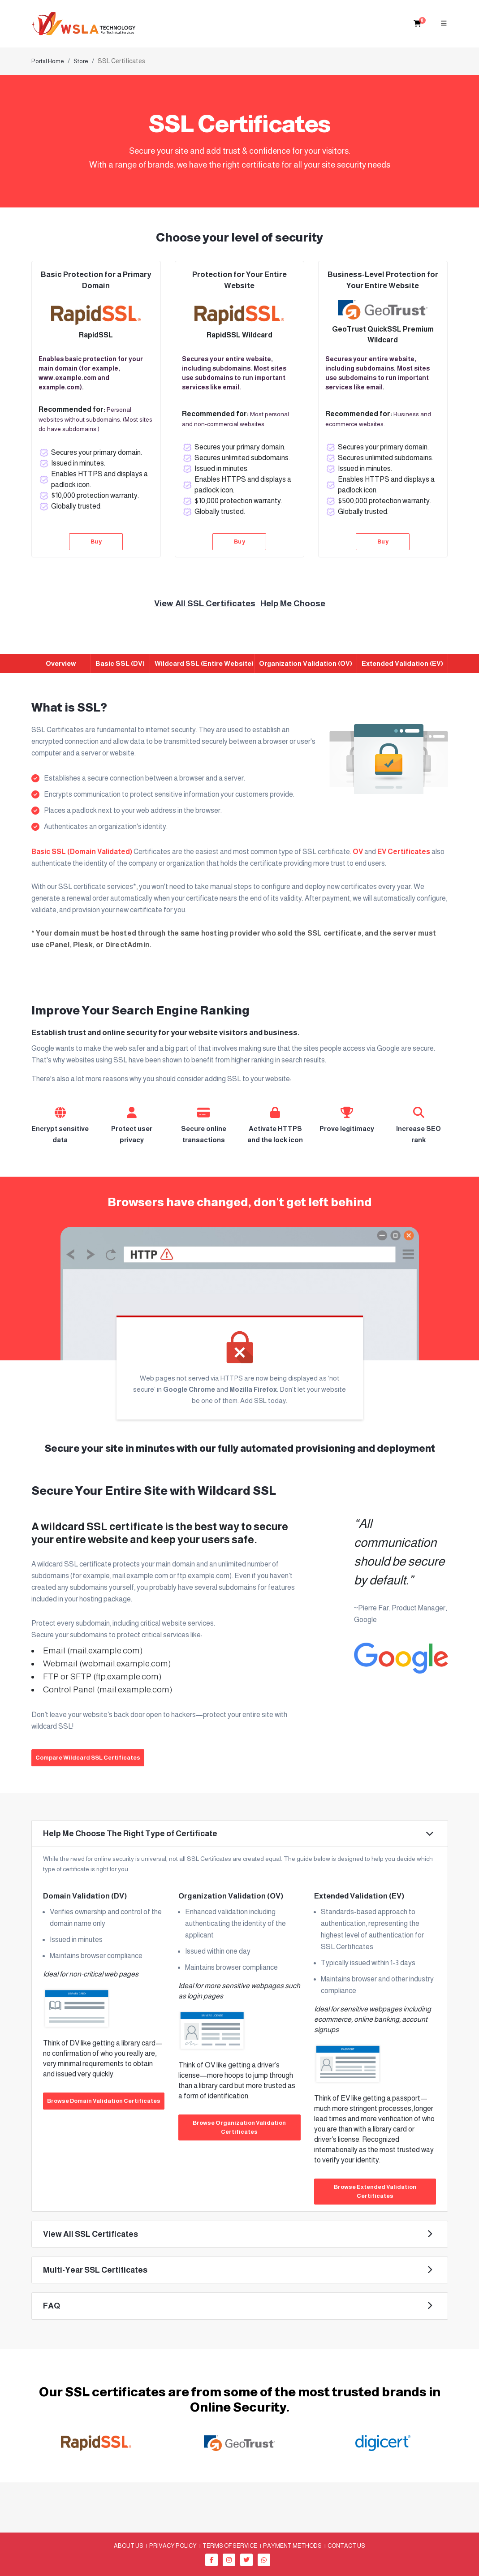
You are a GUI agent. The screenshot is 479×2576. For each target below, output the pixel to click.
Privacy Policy (173, 2545)
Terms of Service (230, 2545)
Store (80, 61)
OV (358, 851)
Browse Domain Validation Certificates (103, 2100)
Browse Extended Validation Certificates (375, 2191)
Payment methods (292, 2545)
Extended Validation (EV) (402, 663)
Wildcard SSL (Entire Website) (204, 663)
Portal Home (47, 61)
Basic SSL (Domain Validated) (81, 851)
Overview (61, 663)
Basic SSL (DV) (120, 663)
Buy (96, 541)
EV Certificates (403, 851)
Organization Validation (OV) (305, 663)
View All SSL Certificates (204, 603)
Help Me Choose (292, 603)
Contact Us (346, 2545)
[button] (240, 1834)
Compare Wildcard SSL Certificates (87, 1757)
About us (128, 2545)
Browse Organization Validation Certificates (239, 2127)
